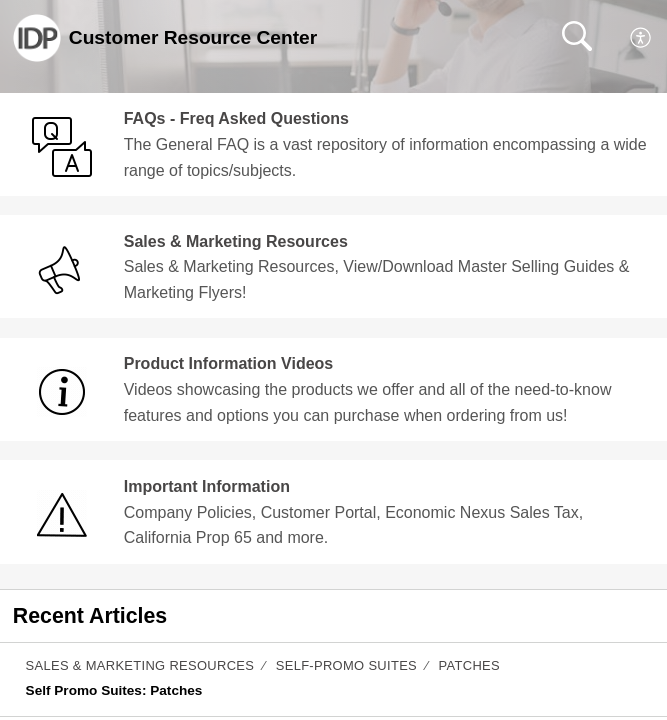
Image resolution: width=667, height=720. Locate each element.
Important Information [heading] (207, 486)
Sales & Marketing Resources (140, 665)
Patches (469, 665)
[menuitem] (641, 38)
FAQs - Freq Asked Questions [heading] (236, 118)
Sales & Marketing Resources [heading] (236, 241)
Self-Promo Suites (346, 665)
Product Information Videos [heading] (229, 363)
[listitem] (333, 680)
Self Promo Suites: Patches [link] (114, 690)
